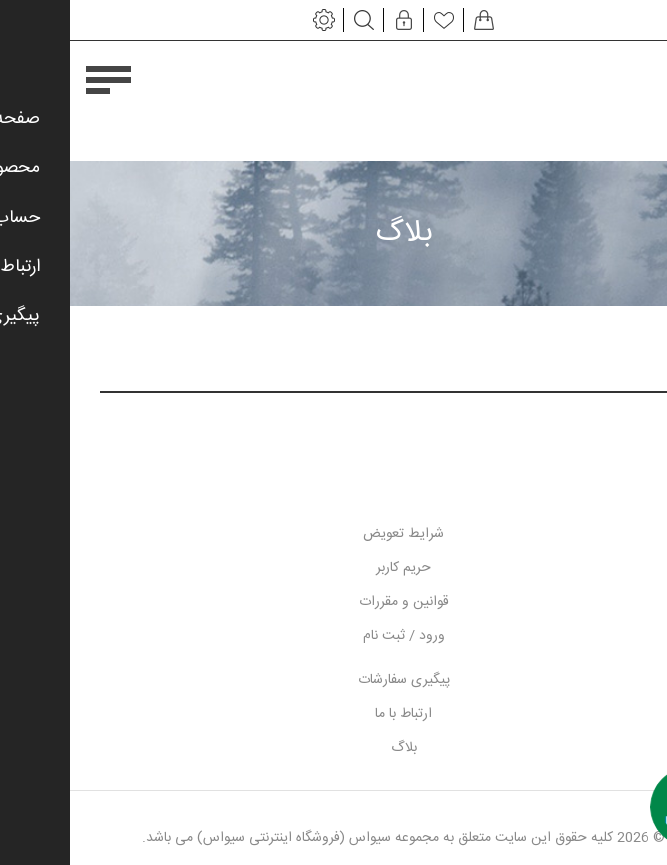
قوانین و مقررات (334, 602)
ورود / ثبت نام (334, 636)
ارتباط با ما (333, 714)
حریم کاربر (333, 568)
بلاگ (334, 748)
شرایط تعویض (333, 534)
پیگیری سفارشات (334, 680)
